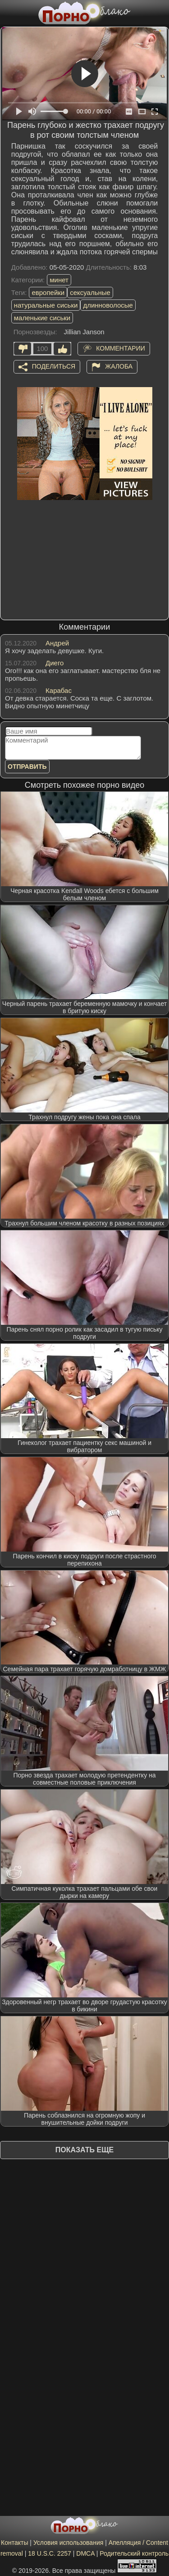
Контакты (14, 2542)
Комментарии (120, 347)
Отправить (27, 766)
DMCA (85, 2553)
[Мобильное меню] (8, 12)
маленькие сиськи (42, 318)
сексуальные (90, 292)
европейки (48, 292)
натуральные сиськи (46, 305)
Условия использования (68, 2542)
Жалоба (118, 365)
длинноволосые (108, 305)
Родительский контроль (134, 2553)
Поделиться (53, 365)
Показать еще (84, 2150)
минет (59, 280)
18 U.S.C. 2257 (49, 2553)
